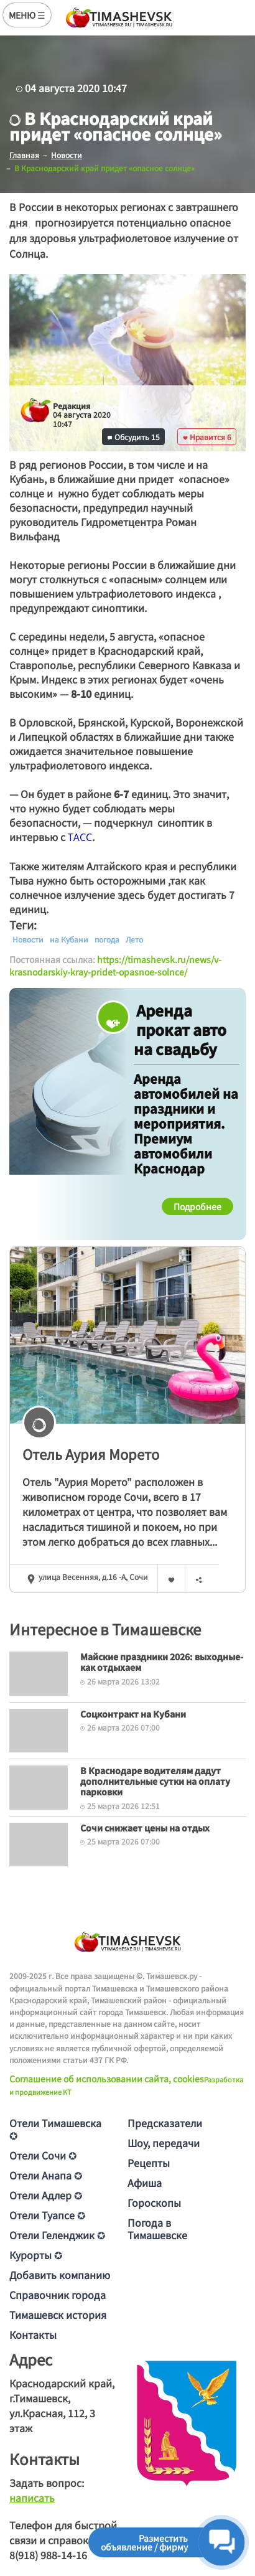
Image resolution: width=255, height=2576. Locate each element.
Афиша (145, 2182)
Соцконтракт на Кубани (133, 1714)
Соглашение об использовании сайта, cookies (106, 2078)
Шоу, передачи (164, 2142)
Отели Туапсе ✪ (47, 2215)
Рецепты (149, 2162)
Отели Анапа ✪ (45, 2175)
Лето (134, 939)
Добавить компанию (59, 2274)
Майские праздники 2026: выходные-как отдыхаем (161, 1661)
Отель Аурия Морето (90, 1453)
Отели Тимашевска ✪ (55, 2129)
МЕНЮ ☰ (27, 15)
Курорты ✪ (35, 2255)
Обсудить (134, 436)
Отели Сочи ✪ (42, 2155)
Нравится (207, 436)
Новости (28, 939)
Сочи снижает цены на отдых (145, 1828)
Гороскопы (154, 2202)
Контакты (33, 2334)
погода (107, 939)
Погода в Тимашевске (157, 2228)
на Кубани (69, 939)
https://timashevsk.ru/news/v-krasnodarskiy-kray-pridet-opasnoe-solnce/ (115, 965)
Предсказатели (165, 2123)
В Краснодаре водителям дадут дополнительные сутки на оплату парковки (155, 1781)
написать (32, 2497)
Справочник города (57, 2294)
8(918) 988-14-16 (48, 2554)
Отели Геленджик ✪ (57, 2235)
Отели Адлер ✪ (45, 2195)
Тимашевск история (57, 2314)
